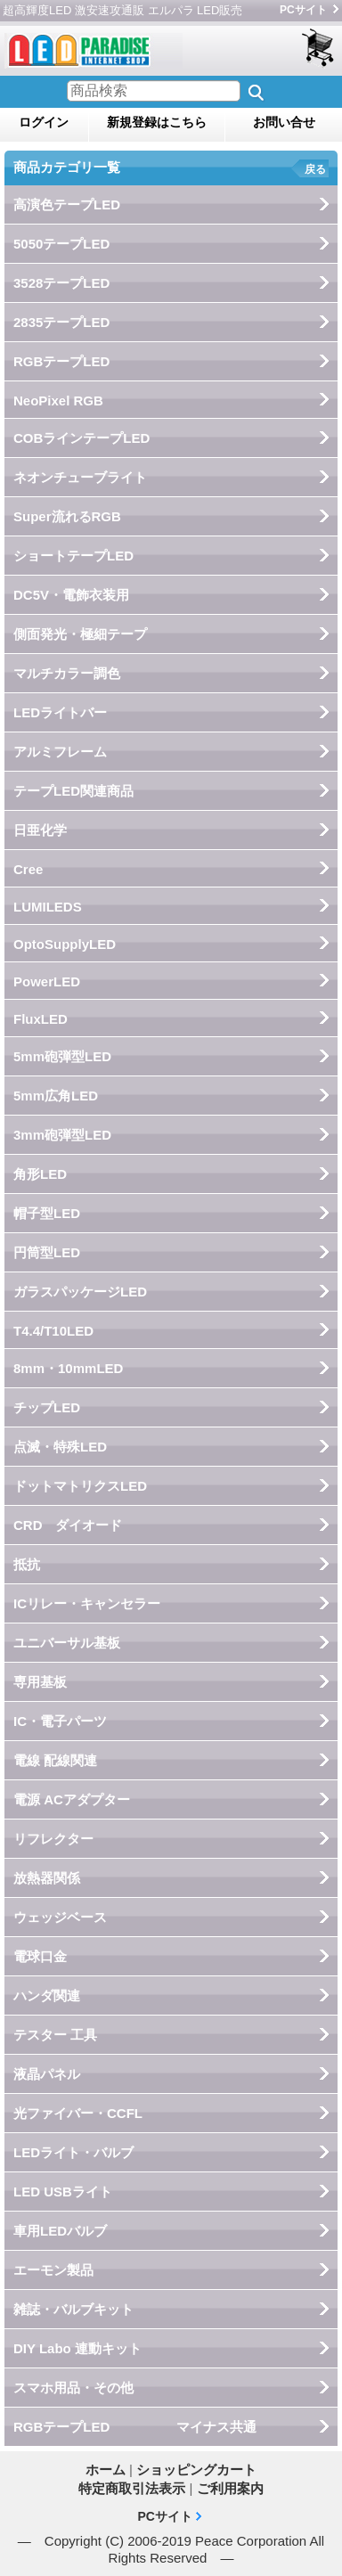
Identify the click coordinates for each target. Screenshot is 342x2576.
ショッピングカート (319, 49)
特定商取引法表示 (131, 2488)
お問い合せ (284, 122)
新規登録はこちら (157, 122)
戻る (315, 169)
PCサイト (303, 10)
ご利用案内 (230, 2488)
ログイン (44, 122)
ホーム (106, 2469)
